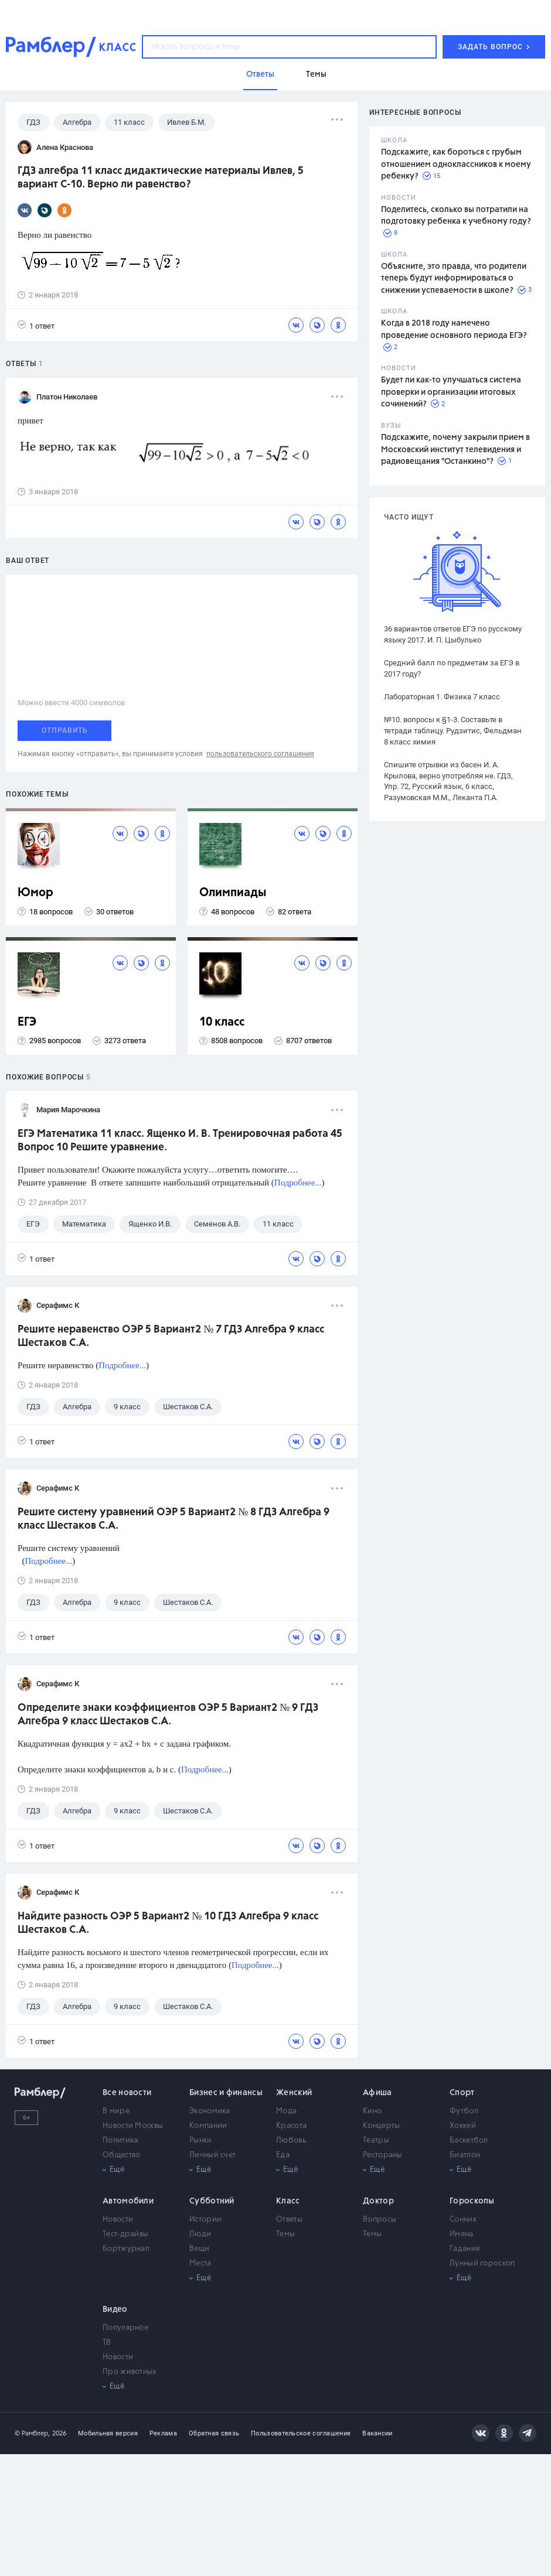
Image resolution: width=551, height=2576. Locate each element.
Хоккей (463, 2126)
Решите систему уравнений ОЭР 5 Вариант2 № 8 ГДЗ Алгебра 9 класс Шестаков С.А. (173, 1519)
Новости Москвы (133, 2126)
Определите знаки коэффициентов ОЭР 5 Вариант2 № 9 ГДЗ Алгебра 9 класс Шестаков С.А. (168, 1715)
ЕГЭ (27, 1022)
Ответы (289, 2219)
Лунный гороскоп (482, 2263)
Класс (288, 2201)
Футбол (464, 2111)
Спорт (462, 2093)
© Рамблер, (32, 2433)
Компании (208, 2126)
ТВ (107, 2342)
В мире (116, 2111)
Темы (285, 2234)
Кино (372, 2111)
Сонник (463, 2219)
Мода (286, 2111)
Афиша (377, 2093)
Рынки (200, 2140)
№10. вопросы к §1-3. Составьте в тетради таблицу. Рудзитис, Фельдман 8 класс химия (453, 730)
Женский (294, 2093)
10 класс (221, 1022)
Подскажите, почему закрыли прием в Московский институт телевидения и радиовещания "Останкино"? (455, 449)
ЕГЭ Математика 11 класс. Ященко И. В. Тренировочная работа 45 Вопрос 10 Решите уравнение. (180, 1141)
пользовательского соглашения (260, 754)
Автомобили (128, 2201)
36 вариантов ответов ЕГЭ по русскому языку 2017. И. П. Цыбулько (453, 634)
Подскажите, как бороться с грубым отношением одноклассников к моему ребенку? (456, 164)
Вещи (199, 2249)
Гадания (464, 2249)
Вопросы (379, 2219)
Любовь (291, 2140)
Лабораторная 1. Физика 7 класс (442, 696)
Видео (115, 2309)
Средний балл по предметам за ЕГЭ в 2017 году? (451, 668)
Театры (376, 2140)
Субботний (211, 2201)
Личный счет (212, 2155)
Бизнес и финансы (226, 2093)
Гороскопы (472, 2201)
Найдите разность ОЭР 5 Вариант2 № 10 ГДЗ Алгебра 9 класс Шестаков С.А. (168, 1923)
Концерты (381, 2126)
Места (200, 2263)
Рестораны (383, 2155)
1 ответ (36, 325)
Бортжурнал (126, 2249)
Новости (118, 2219)
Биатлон (465, 2155)
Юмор (35, 893)
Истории (205, 2219)
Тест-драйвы (125, 2234)
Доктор (378, 2201)
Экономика (209, 2111)
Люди (200, 2234)
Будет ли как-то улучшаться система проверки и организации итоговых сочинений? (451, 392)
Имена (462, 2234)
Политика (120, 2140)
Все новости (127, 2093)
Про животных (130, 2372)
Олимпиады (233, 893)
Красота (291, 2126)
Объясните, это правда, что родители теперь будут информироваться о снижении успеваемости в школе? (453, 278)
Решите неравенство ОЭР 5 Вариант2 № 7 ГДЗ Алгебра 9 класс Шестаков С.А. (171, 1336)
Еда (283, 2155)
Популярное (125, 2328)
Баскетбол (469, 2140)
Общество (121, 2155)
